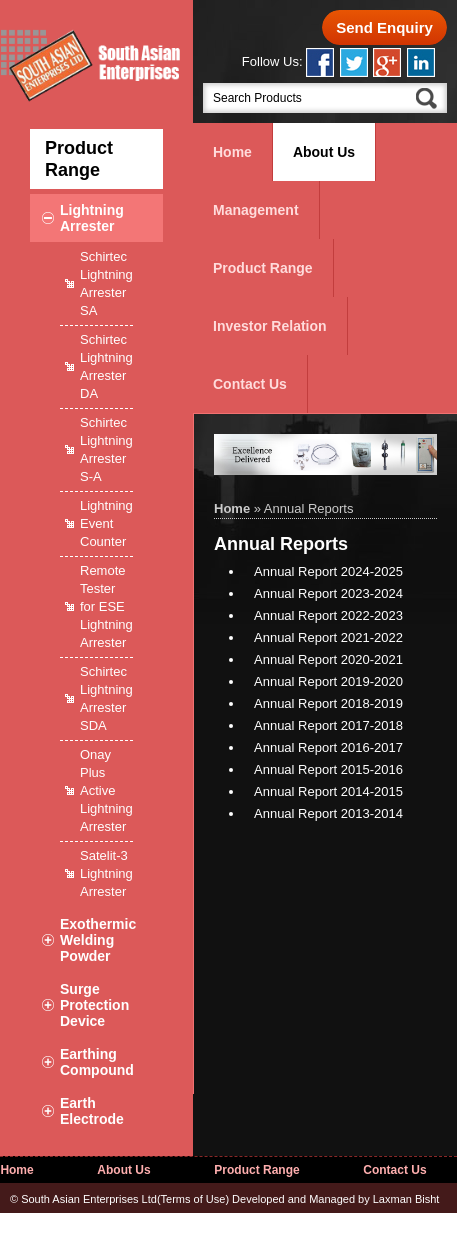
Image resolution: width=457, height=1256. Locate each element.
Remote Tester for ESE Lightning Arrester (106, 606)
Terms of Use (193, 1199)
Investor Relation (270, 326)
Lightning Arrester (92, 218)
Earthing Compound (97, 1062)
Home (232, 152)
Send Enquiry (384, 27)
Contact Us (250, 384)
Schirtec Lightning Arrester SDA (106, 698)
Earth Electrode (92, 1111)
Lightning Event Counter (106, 523)
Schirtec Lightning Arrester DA (106, 366)
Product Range (263, 268)
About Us (324, 152)
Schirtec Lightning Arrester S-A (106, 449)
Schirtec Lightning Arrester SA (106, 283)
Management (256, 210)
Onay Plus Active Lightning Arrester (106, 790)
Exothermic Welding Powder (98, 940)
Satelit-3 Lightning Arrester (106, 873)
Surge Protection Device (94, 1005)
